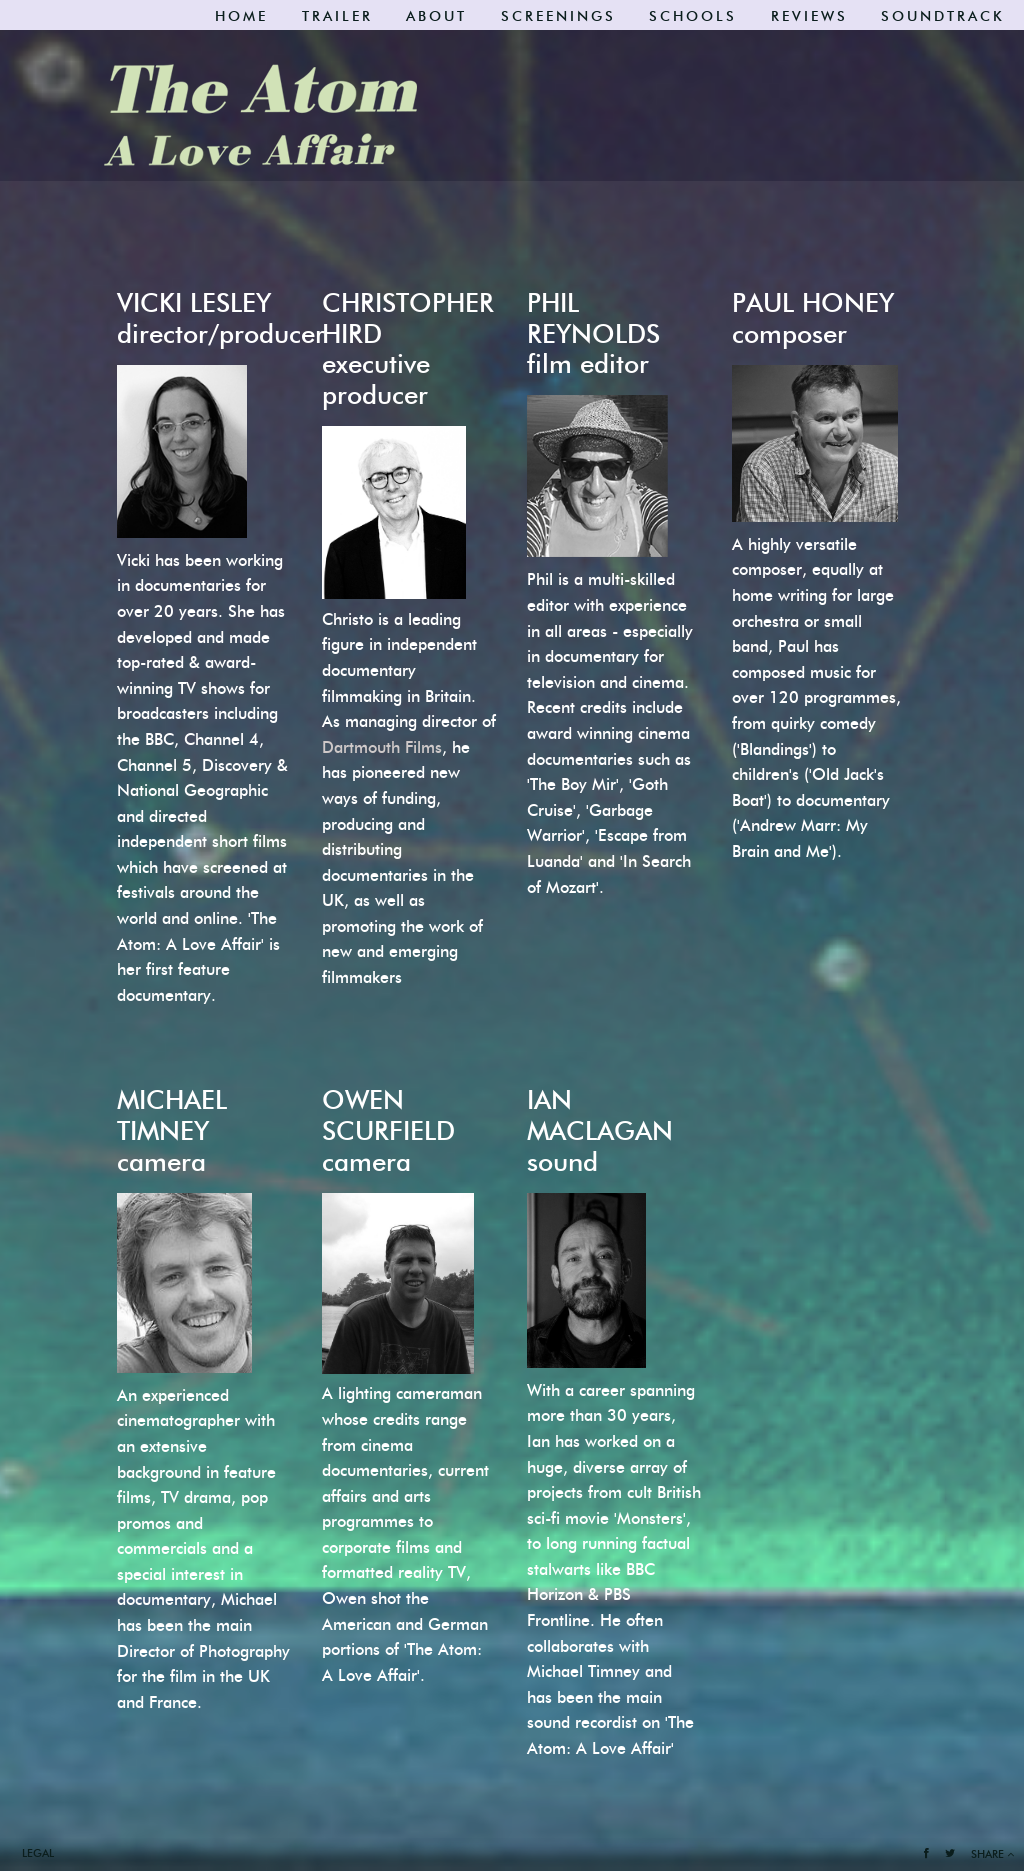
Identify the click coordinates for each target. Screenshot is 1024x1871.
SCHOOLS (693, 16)
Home (241, 16)
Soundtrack (943, 16)
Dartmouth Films (382, 747)
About (436, 16)
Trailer (337, 16)
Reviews (809, 16)
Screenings (558, 16)
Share (992, 1854)
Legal (38, 1853)
